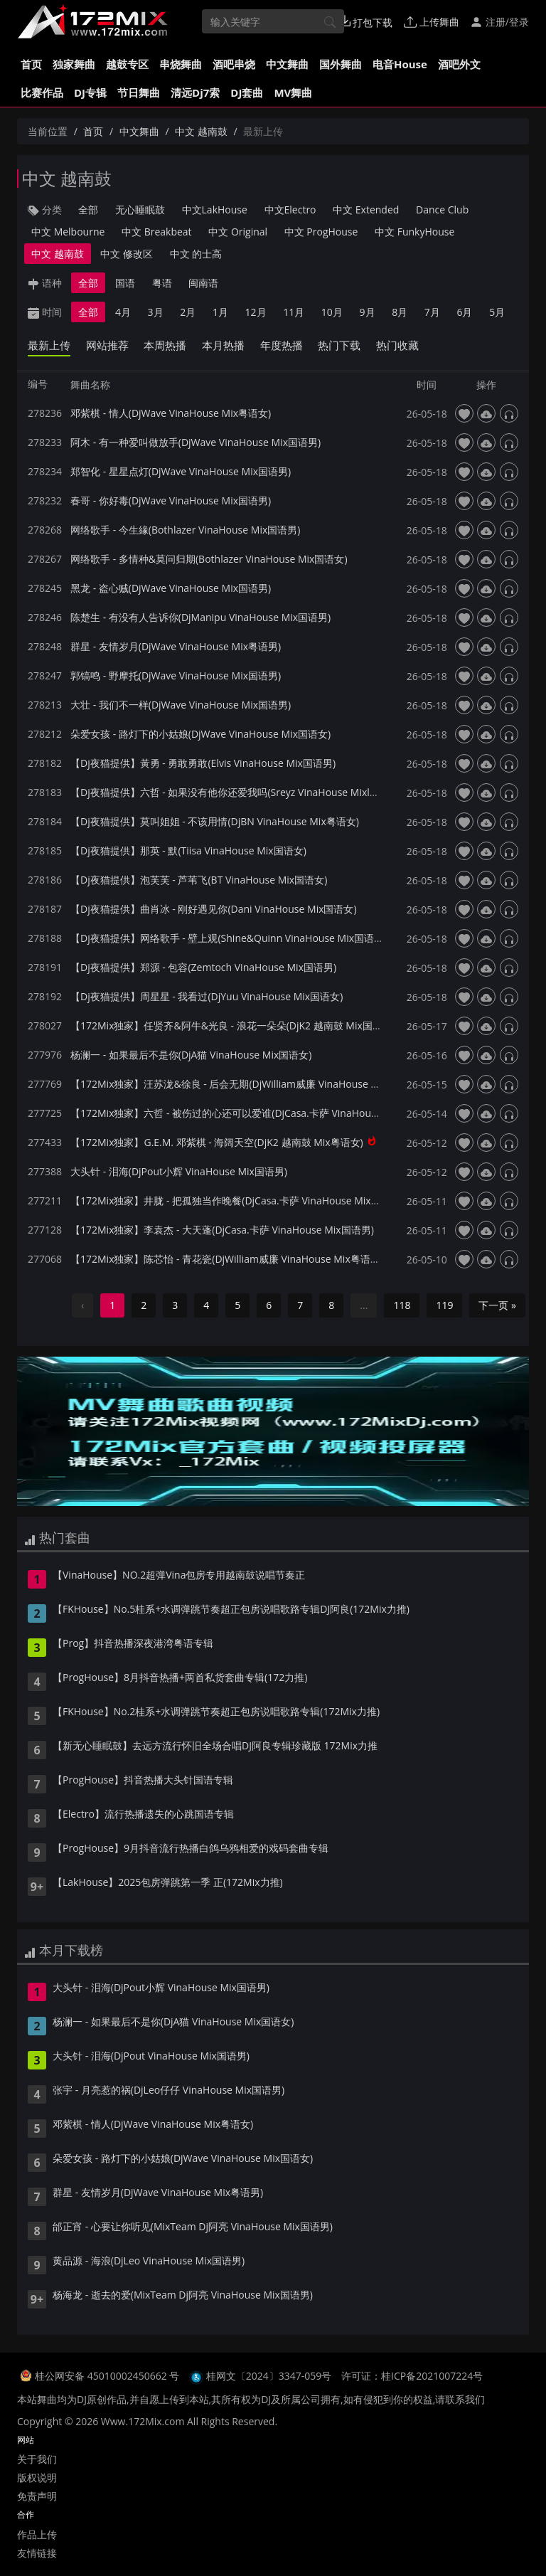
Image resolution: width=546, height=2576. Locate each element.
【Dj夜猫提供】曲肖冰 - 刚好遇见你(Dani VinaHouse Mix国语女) (213, 909)
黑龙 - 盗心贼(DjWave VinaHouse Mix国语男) (170, 588)
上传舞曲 (431, 21)
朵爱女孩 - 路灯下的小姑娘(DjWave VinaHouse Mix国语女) (200, 734)
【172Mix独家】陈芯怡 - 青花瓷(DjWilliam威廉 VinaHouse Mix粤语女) (226, 1259)
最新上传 (49, 345)
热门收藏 (397, 345)
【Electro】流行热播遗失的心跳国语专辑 (143, 1814)
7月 (432, 312)
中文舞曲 (287, 64)
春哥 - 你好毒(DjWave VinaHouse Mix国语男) (170, 500)
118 (401, 1305)
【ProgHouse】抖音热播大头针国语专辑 (143, 1780)
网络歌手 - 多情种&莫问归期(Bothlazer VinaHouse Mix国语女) (209, 559)
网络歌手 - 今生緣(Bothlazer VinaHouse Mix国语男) (185, 529)
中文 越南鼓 (201, 131)
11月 (293, 312)
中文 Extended (366, 209)
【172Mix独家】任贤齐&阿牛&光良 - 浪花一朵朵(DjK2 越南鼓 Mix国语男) (232, 1025)
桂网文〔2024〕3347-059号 (269, 2375)
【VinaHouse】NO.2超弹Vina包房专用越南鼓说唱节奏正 (179, 1575)
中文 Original (237, 231)
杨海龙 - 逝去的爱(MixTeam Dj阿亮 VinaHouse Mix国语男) (183, 2295)
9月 (367, 312)
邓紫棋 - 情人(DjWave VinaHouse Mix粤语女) (170, 413)
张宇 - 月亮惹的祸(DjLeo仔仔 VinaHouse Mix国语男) (168, 2091)
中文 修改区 (126, 253)
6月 (464, 312)
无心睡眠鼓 (140, 209)
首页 (31, 64)
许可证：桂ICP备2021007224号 (412, 2375)
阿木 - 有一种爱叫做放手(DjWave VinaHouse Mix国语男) (195, 442)
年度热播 (281, 345)
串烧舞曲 (180, 64)
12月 (256, 312)
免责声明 (37, 2496)
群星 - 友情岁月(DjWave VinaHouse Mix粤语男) (175, 646)
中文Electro (290, 209)
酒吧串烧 (234, 64)
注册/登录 (499, 21)
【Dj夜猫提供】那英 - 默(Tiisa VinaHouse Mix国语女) (188, 850)
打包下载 (366, 22)
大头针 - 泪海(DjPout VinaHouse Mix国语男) (151, 2056)
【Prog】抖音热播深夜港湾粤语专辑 (133, 1644)
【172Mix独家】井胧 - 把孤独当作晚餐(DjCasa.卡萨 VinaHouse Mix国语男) (237, 1200)
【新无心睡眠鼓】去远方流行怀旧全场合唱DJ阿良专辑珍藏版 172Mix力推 (215, 1746)
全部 (88, 209)
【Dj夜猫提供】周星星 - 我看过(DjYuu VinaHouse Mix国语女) (206, 996)
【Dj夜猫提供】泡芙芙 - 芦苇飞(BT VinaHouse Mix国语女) (198, 879)
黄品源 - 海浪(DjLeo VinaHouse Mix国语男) (149, 2261)
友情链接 (37, 2553)
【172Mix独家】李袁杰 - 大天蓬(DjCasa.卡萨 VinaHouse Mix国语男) (222, 1229)
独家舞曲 (74, 64)
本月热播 (223, 345)
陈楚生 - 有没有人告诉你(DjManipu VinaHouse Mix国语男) (200, 617)
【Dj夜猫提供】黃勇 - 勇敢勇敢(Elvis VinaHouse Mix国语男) (203, 763)
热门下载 (339, 345)
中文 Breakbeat (157, 231)
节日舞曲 (138, 92)
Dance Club (442, 209)
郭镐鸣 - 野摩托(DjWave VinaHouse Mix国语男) (175, 675)
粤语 (162, 283)
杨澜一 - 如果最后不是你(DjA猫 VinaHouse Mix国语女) (190, 1054)
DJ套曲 (246, 92)
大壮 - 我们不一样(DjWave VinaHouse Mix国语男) (180, 704)
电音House (400, 64)
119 (444, 1305)
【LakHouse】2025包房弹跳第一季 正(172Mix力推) (168, 1883)
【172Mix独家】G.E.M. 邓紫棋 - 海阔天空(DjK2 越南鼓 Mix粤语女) (216, 1142)
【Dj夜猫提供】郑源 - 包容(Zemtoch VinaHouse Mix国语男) (203, 967)
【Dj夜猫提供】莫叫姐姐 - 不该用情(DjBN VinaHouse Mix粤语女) (214, 821)
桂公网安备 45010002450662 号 (108, 2375)
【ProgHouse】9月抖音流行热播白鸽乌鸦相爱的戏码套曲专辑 (190, 1849)
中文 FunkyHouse (414, 231)
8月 (399, 312)
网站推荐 (107, 345)
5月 (497, 312)
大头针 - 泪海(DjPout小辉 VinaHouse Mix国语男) (178, 1171)
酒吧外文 (459, 64)
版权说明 (37, 2477)
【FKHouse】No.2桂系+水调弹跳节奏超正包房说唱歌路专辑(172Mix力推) (216, 1712)
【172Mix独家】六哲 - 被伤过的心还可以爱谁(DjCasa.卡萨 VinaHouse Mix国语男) (252, 1113)
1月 (220, 312)
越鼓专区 (127, 64)
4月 (123, 312)
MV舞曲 (293, 92)
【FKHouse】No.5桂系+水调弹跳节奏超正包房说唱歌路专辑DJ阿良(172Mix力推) (231, 1610)
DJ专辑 (90, 92)
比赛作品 (42, 92)
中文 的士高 (196, 253)
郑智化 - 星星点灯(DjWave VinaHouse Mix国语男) (180, 471)
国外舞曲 (340, 64)
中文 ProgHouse (321, 231)
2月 (188, 312)
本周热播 (165, 345)
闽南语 (203, 283)
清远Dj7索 (195, 92)
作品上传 (37, 2534)
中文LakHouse (214, 209)
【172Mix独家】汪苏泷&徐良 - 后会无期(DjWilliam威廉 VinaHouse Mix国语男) (245, 1084)
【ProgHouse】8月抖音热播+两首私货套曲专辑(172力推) (180, 1678)
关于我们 (37, 2459)
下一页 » (497, 1305)
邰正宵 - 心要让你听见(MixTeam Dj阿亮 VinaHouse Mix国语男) (193, 2227)
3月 (156, 312)
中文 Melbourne (68, 231)
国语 (125, 283)
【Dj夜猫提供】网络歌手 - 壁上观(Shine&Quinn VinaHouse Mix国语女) (228, 938)
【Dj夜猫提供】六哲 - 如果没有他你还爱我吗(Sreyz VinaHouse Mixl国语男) (236, 792)
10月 (332, 312)
